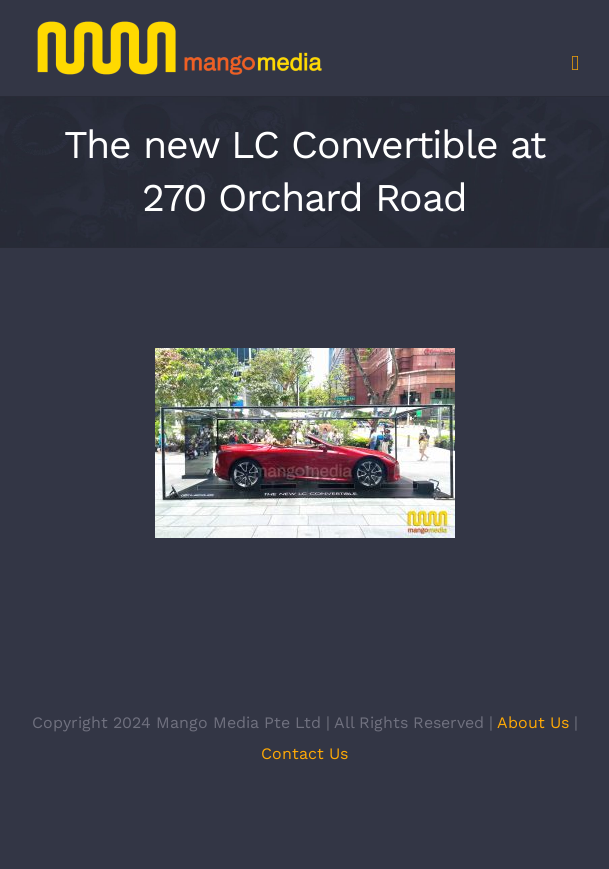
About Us (533, 722)
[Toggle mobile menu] (575, 63)
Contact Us (304, 753)
